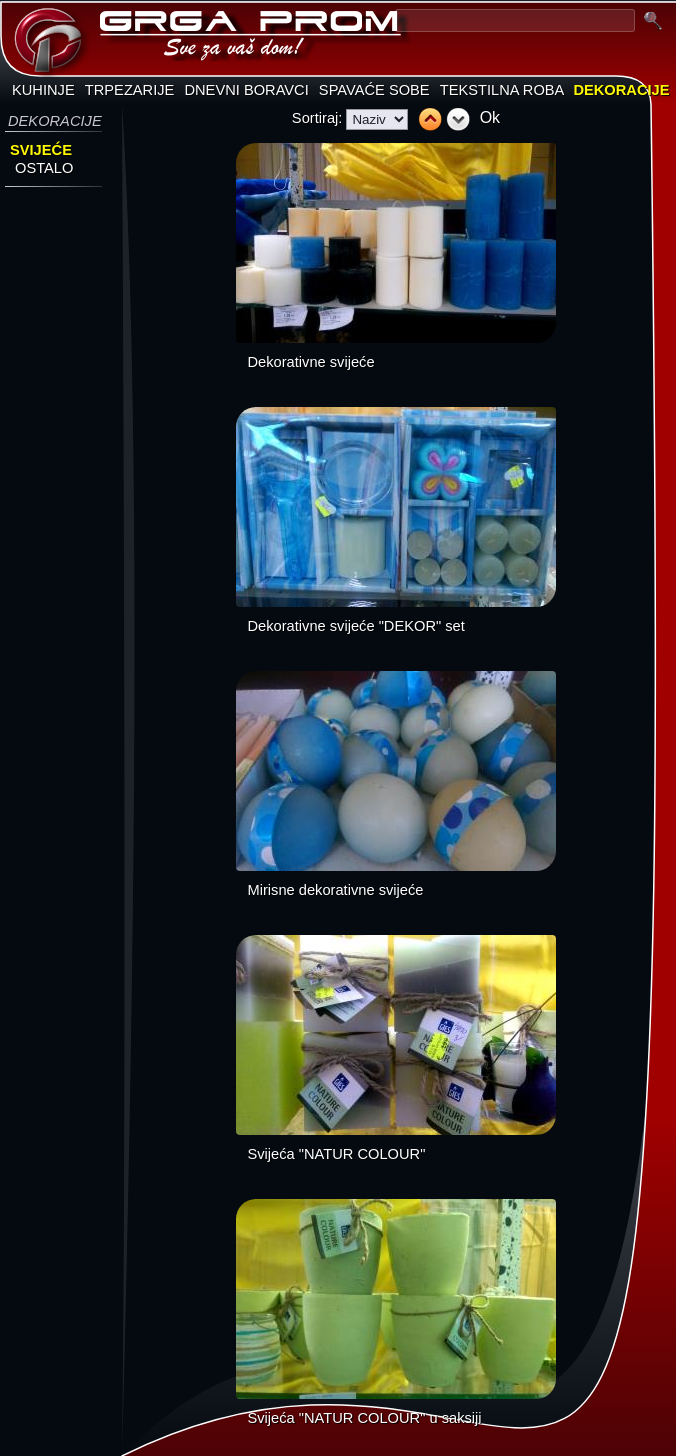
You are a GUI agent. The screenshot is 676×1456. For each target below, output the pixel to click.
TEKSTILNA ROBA (502, 90)
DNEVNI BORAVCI (246, 90)
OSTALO (44, 168)
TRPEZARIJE (130, 90)
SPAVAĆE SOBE (374, 90)
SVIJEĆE (41, 150)
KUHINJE (43, 90)
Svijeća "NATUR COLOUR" (337, 1154)
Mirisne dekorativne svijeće (336, 890)
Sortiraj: (317, 118)
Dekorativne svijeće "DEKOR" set (356, 626)
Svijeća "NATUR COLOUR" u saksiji (365, 1418)
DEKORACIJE (621, 90)
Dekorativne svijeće (311, 362)
